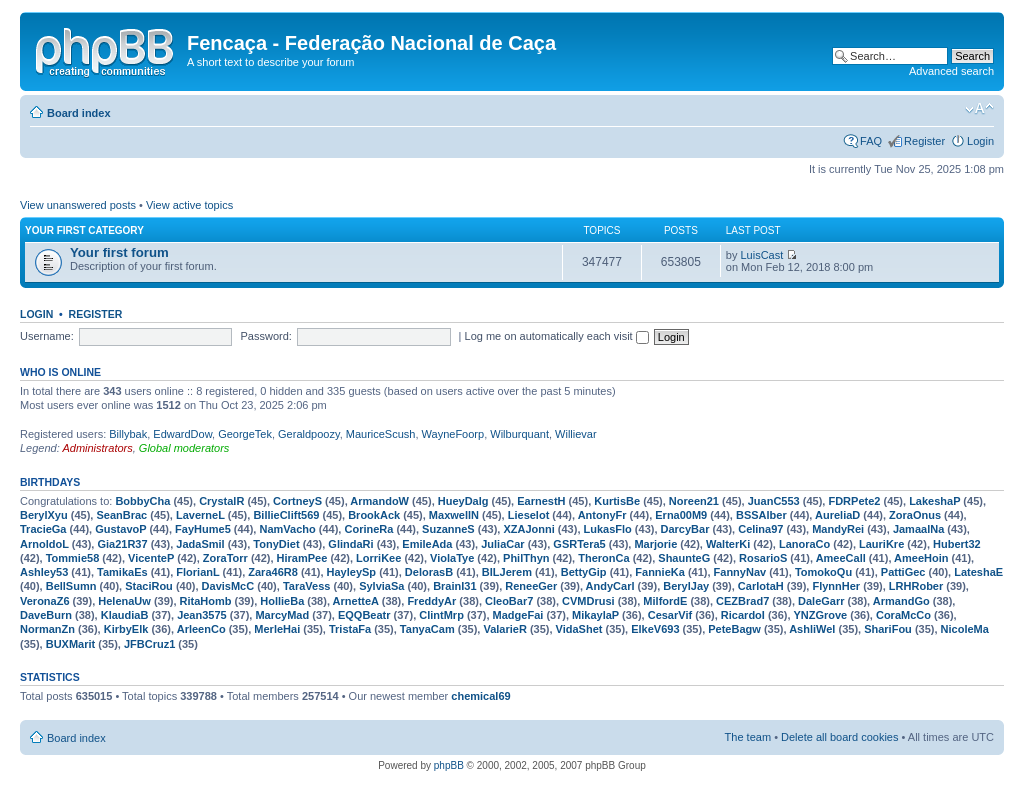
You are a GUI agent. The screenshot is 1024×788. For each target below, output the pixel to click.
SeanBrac (121, 515)
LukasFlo (608, 529)
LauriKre (881, 544)
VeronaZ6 (45, 601)
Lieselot (529, 515)
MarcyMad (282, 615)
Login (980, 141)
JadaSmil (200, 544)
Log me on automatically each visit (557, 336)
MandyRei (838, 529)
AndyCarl (610, 586)
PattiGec (903, 572)
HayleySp (352, 572)
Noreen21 (694, 501)
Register (924, 141)
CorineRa (368, 529)
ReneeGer (531, 586)
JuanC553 (774, 501)
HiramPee (302, 558)
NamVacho (287, 529)
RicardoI (743, 615)
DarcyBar (685, 529)
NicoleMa (965, 629)
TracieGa (43, 529)
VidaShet (579, 629)
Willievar (576, 434)
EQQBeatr (364, 615)
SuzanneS (448, 529)
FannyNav (740, 572)
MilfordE (665, 601)
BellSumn (71, 586)
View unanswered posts (78, 205)
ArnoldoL (44, 544)
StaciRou (149, 586)
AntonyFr (602, 515)
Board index (79, 113)
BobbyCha (142, 501)
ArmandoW (379, 501)
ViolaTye (452, 558)
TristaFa (350, 629)
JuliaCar (502, 544)
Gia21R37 (122, 544)
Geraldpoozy (309, 434)
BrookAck (374, 515)
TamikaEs (122, 572)
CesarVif (670, 615)
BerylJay (686, 586)
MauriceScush (381, 434)
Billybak (128, 434)
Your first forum (119, 252)
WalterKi (728, 544)
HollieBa (282, 601)
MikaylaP (595, 615)
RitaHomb (206, 601)
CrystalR (221, 501)
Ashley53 (44, 572)
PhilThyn (526, 558)
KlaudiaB (125, 615)
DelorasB (429, 572)
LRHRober (916, 586)
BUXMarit (71, 644)
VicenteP (151, 558)
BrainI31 (454, 586)
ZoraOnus (915, 515)
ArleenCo (201, 629)
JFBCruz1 (149, 644)
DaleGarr (821, 601)
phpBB (449, 765)
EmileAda (427, 544)
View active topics (189, 205)
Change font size (979, 109)
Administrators (97, 448)
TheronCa (603, 558)
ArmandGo (901, 601)
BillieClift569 (286, 515)
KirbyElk (126, 629)
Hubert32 (957, 544)
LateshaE (978, 572)
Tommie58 (73, 558)
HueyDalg (463, 501)
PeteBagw (734, 629)
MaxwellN (454, 515)
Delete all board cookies (839, 737)
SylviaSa (381, 586)
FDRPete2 (854, 501)
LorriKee (378, 558)
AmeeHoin (921, 558)
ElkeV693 (655, 629)
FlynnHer (836, 586)
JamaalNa (918, 529)
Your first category (84, 230)
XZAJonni (528, 529)
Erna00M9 (681, 515)
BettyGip (584, 572)
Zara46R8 (273, 572)
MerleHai (277, 629)
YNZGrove (820, 615)
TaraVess (307, 586)
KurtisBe (617, 501)
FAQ (871, 141)
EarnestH (541, 501)
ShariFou (888, 629)
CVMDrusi (588, 601)
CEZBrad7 (742, 601)
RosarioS (763, 558)
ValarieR (504, 629)
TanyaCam (427, 629)
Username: (47, 336)
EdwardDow (182, 434)
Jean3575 (202, 615)
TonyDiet (276, 544)
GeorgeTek (245, 434)
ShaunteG (684, 558)
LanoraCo (804, 544)
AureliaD (837, 515)
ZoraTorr (225, 558)
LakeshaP (934, 501)
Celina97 (760, 529)
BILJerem (507, 572)
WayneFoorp (453, 434)
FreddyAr (431, 601)
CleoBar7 (509, 601)
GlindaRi (350, 544)
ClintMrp (441, 615)
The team (748, 737)
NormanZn (47, 629)
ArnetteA (356, 601)
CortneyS (297, 501)
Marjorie (655, 544)
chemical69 (480, 696)
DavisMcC (228, 586)
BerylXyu (44, 515)
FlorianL (197, 572)
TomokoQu (823, 572)
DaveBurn (46, 615)
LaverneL (200, 515)
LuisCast (762, 255)
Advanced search (951, 71)
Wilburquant (519, 434)
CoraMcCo (903, 615)
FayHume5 (203, 529)
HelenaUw (124, 601)
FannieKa (660, 572)
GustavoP (120, 529)
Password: (266, 336)
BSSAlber (761, 515)
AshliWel (812, 629)
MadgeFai (518, 615)
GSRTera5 (579, 544)
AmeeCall (841, 558)
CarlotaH (761, 586)
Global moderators (184, 448)
